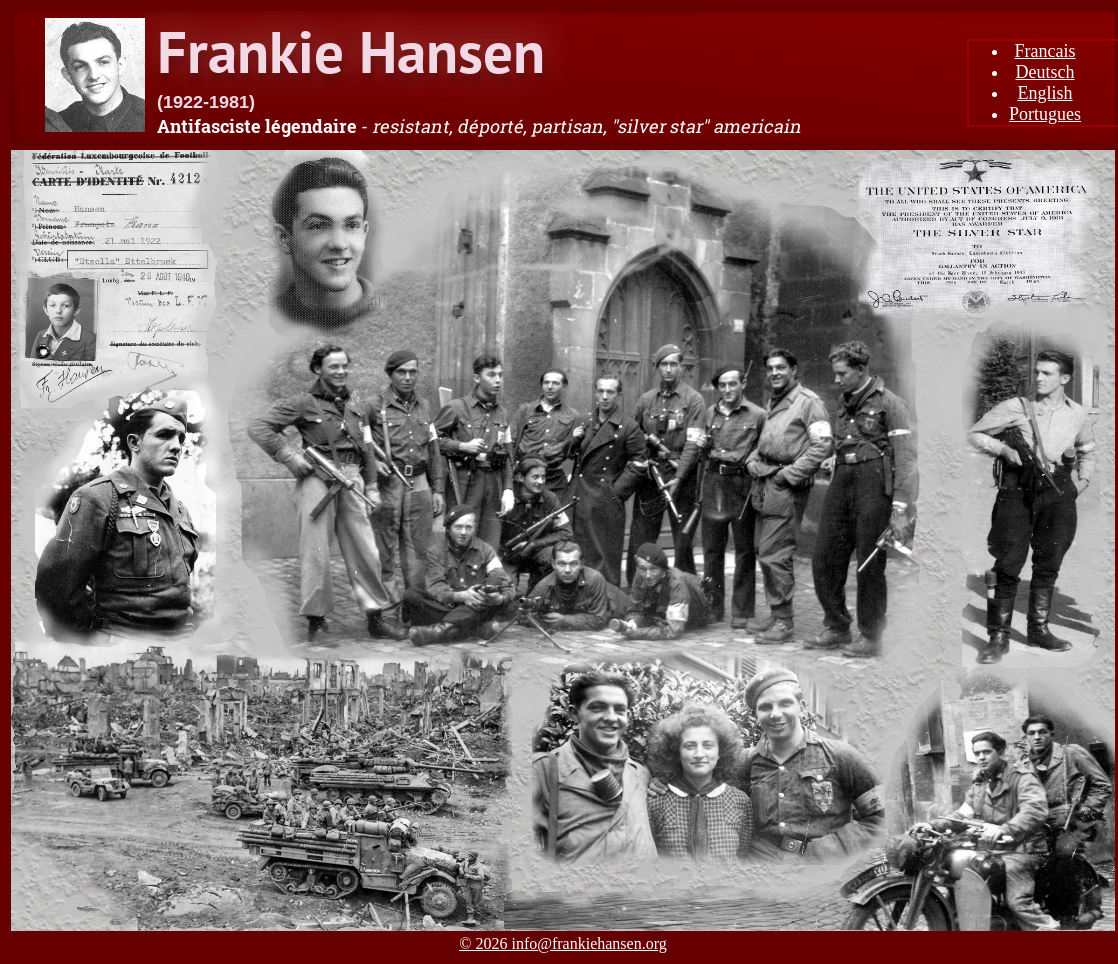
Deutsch (1045, 72)
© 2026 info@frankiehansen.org (562, 943)
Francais (1045, 51)
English (1044, 93)
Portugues (1045, 114)
